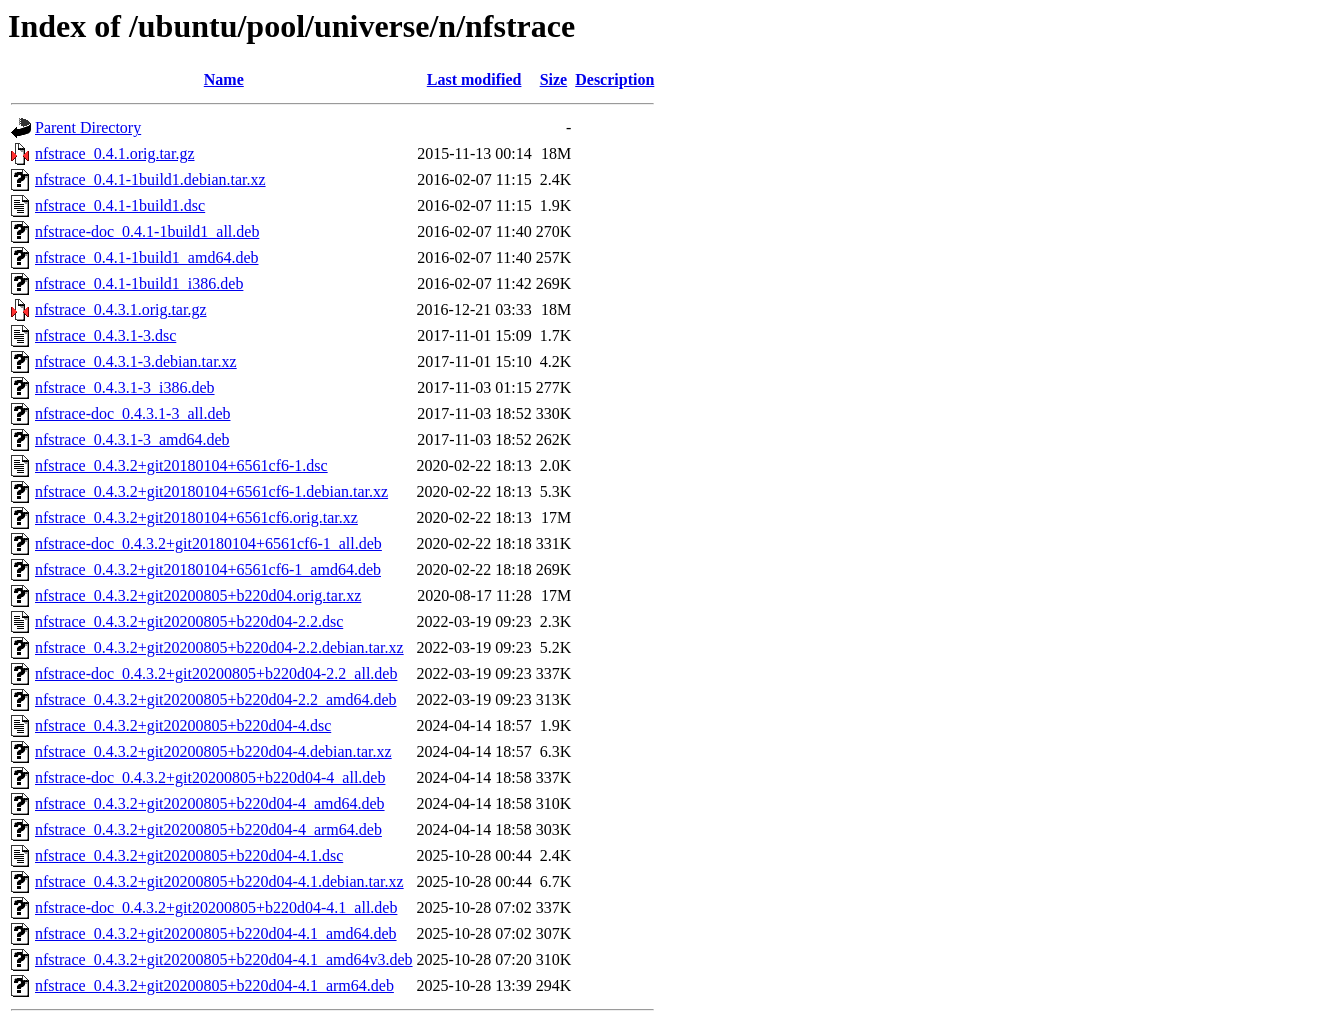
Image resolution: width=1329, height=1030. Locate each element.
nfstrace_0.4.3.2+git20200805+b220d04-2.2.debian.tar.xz (219, 647)
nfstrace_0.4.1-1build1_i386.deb (139, 283)
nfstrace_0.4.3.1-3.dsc (105, 335)
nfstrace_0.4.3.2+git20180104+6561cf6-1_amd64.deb (208, 569)
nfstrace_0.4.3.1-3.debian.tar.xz (136, 361)
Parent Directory (88, 127)
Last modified (474, 79)
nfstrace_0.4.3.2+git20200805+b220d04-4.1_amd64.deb (216, 933)
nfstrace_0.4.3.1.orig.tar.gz (121, 309)
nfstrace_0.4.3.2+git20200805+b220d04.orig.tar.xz (198, 595)
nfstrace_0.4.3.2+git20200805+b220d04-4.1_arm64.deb (214, 985)
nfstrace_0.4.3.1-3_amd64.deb (132, 439)
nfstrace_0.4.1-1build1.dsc (120, 205)
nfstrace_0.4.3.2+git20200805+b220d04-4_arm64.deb (208, 829)
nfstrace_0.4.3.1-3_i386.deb (125, 387)
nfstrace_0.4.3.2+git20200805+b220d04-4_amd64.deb (210, 803)
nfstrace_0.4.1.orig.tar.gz (115, 153)
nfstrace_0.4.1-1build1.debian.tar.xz (150, 179)
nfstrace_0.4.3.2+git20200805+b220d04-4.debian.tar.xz (213, 751)
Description (614, 79)
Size (554, 79)
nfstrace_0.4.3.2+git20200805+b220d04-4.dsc (183, 725)
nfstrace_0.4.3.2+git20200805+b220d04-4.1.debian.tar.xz (219, 881)
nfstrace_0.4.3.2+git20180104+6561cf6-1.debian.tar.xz (211, 491)
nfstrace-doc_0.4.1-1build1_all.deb (147, 231)
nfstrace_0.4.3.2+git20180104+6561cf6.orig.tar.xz (196, 517)
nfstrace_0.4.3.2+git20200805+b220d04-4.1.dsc (189, 855)
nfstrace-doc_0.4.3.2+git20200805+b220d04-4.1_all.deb (216, 907)
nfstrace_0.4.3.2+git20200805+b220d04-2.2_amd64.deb (216, 699)
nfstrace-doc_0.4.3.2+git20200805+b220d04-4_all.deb (210, 777)
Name (224, 79)
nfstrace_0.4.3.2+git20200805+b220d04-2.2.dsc (189, 621)
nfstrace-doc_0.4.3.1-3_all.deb (132, 413)
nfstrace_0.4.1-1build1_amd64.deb (147, 257)
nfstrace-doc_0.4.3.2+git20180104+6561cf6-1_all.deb (208, 543)
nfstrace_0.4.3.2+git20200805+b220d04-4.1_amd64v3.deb (224, 959)
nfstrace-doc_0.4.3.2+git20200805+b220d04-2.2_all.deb (216, 673)
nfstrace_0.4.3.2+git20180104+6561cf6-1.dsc (181, 465)
